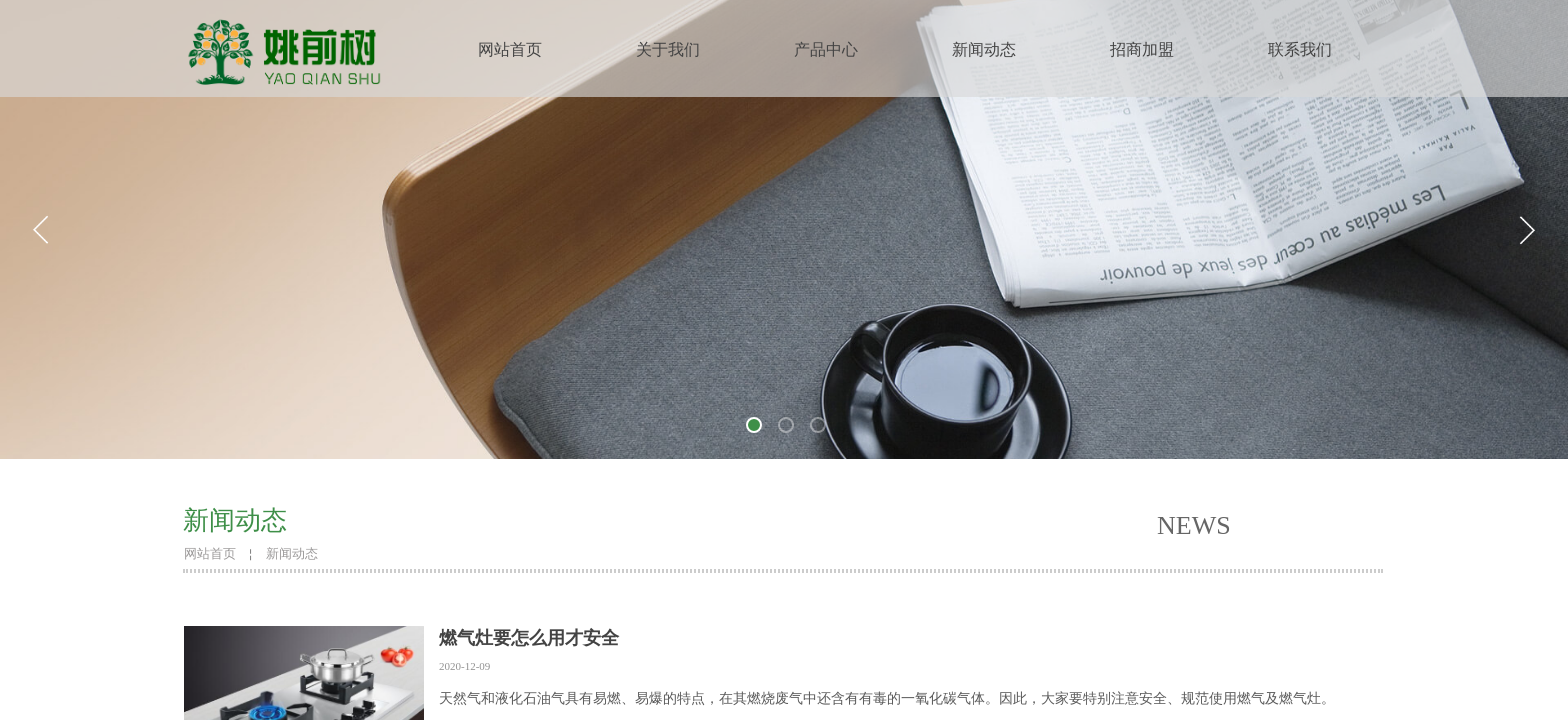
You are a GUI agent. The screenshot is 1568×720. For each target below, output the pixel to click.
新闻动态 (984, 49)
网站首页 (510, 49)
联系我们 (1300, 49)
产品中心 (826, 49)
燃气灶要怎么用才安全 (529, 638)
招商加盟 (1142, 49)
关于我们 (668, 49)
